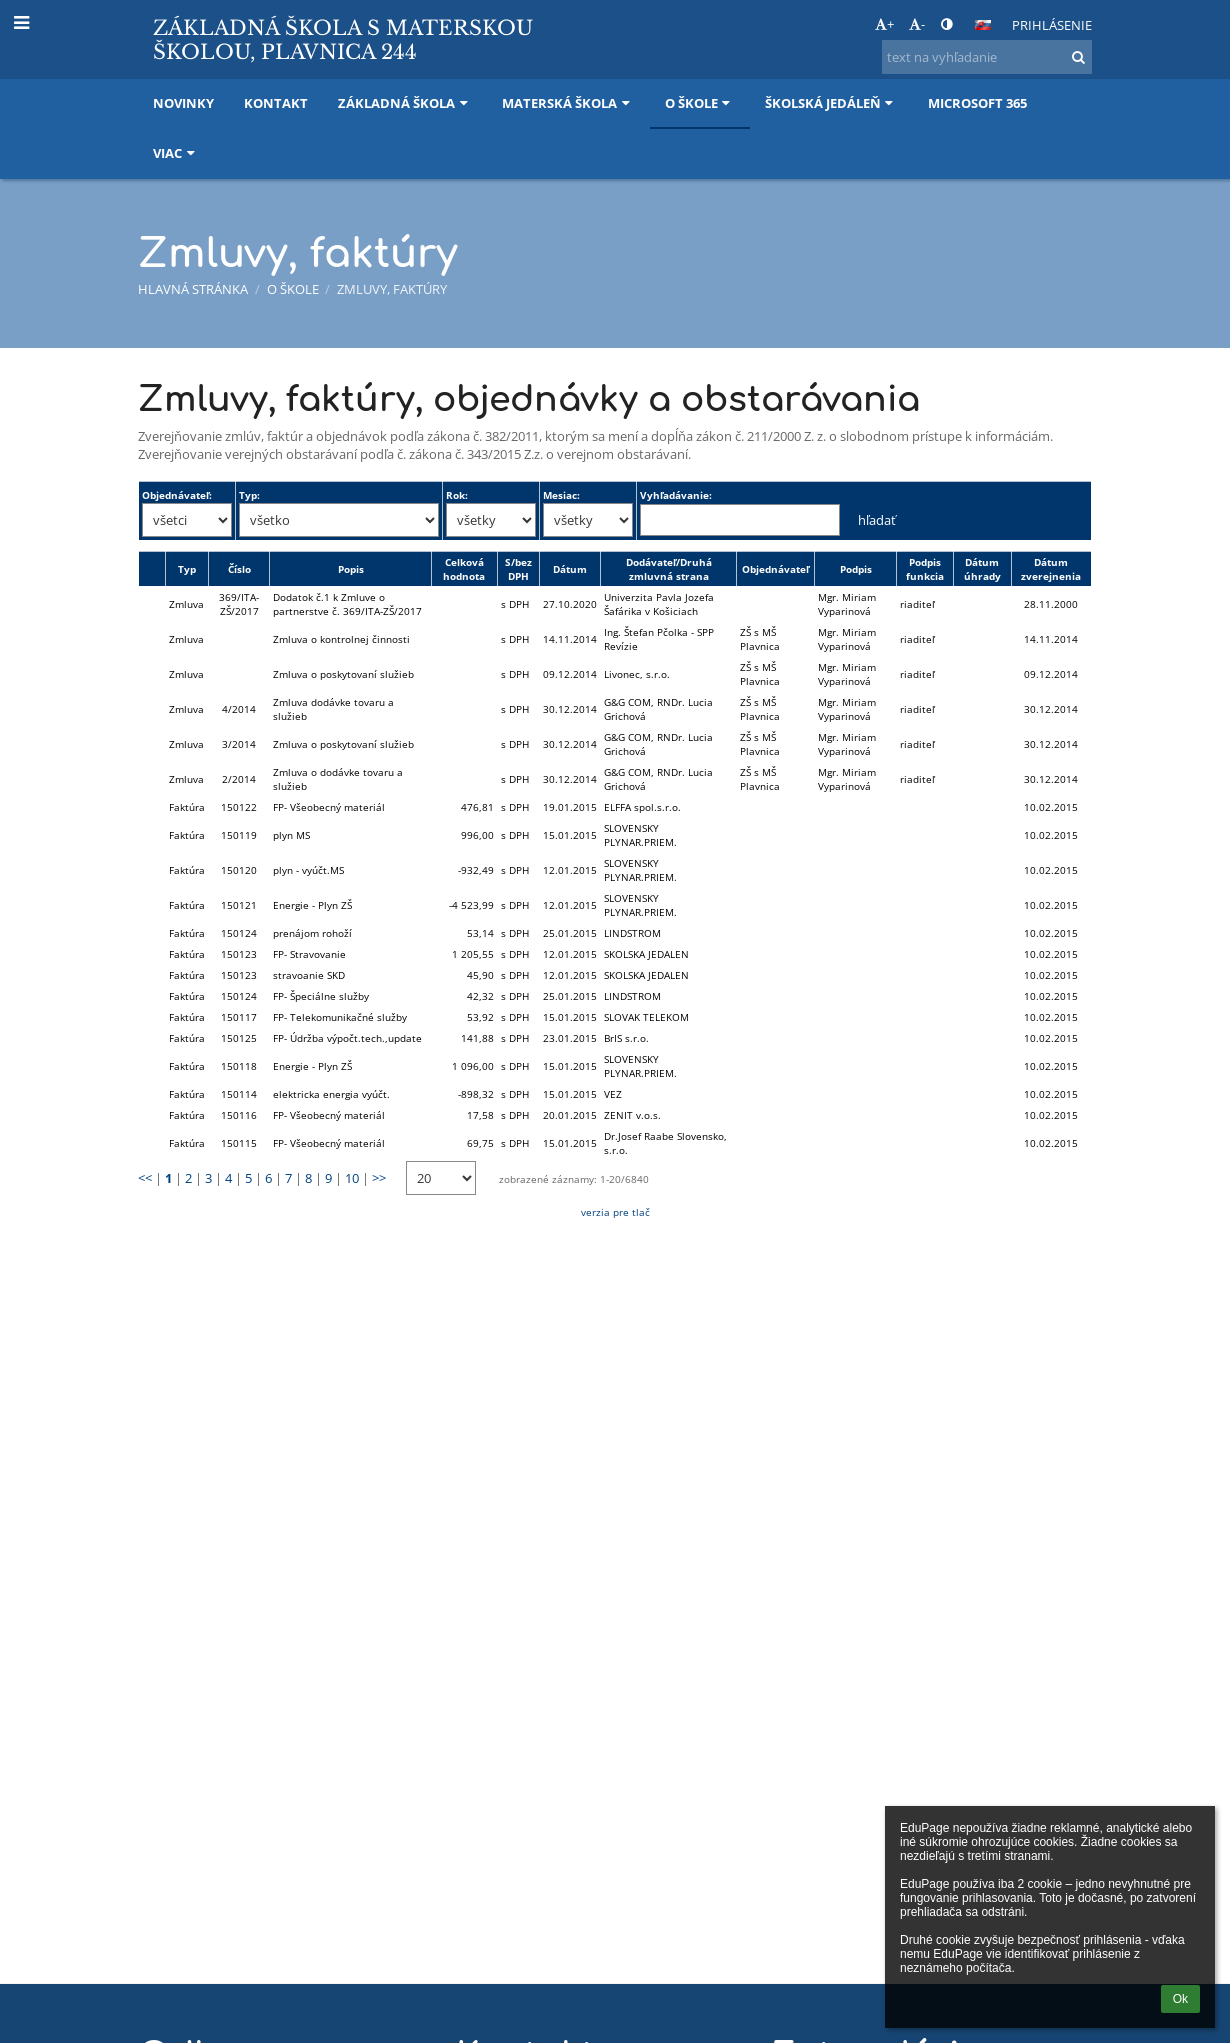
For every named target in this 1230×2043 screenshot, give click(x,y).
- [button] (917, 24)
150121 (239, 905)
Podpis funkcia (925, 569)
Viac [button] (176, 153)
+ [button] (884, 24)
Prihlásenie (1052, 25)
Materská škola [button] (568, 103)
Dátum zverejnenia (1051, 569)
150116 (239, 1115)
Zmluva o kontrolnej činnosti (341, 639)
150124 (239, 933)
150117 (239, 1017)
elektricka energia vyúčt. (331, 1094)
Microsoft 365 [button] (977, 103)
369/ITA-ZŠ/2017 (239, 604)
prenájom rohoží (312, 933)
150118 (239, 1066)
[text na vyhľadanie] (987, 57)
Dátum (570, 569)
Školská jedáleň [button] (831, 103)
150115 (239, 1143)
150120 (239, 870)
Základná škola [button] (405, 103)
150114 (239, 1094)
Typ (187, 569)
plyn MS (291, 835)
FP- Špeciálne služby (321, 996)
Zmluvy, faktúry (392, 289)
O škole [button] (700, 103)
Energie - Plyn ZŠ (312, 905)
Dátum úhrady (982, 569)
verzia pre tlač (615, 1212)
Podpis (856, 569)
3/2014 (239, 744)
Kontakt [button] (276, 103)
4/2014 (239, 709)
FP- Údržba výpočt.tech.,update (347, 1038)
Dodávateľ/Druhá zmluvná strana (669, 569)
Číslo (239, 569)
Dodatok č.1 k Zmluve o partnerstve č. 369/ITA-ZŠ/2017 (347, 604)
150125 (239, 1038)
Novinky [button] (183, 103)
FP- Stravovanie (309, 954)
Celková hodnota (464, 569)
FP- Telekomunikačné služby (340, 1017)
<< (145, 1178)
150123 (239, 954)
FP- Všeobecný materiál (329, 807)
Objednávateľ (775, 569)
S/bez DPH (518, 569)
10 (352, 1178)
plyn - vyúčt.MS (308, 870)
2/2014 (239, 779)
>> (379, 1178)
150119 (239, 835)
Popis (351, 569)
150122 (239, 807)
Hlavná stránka (193, 289)
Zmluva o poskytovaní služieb (343, 674)
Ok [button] (1180, 1999)
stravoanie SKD (309, 975)
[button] (983, 25)
